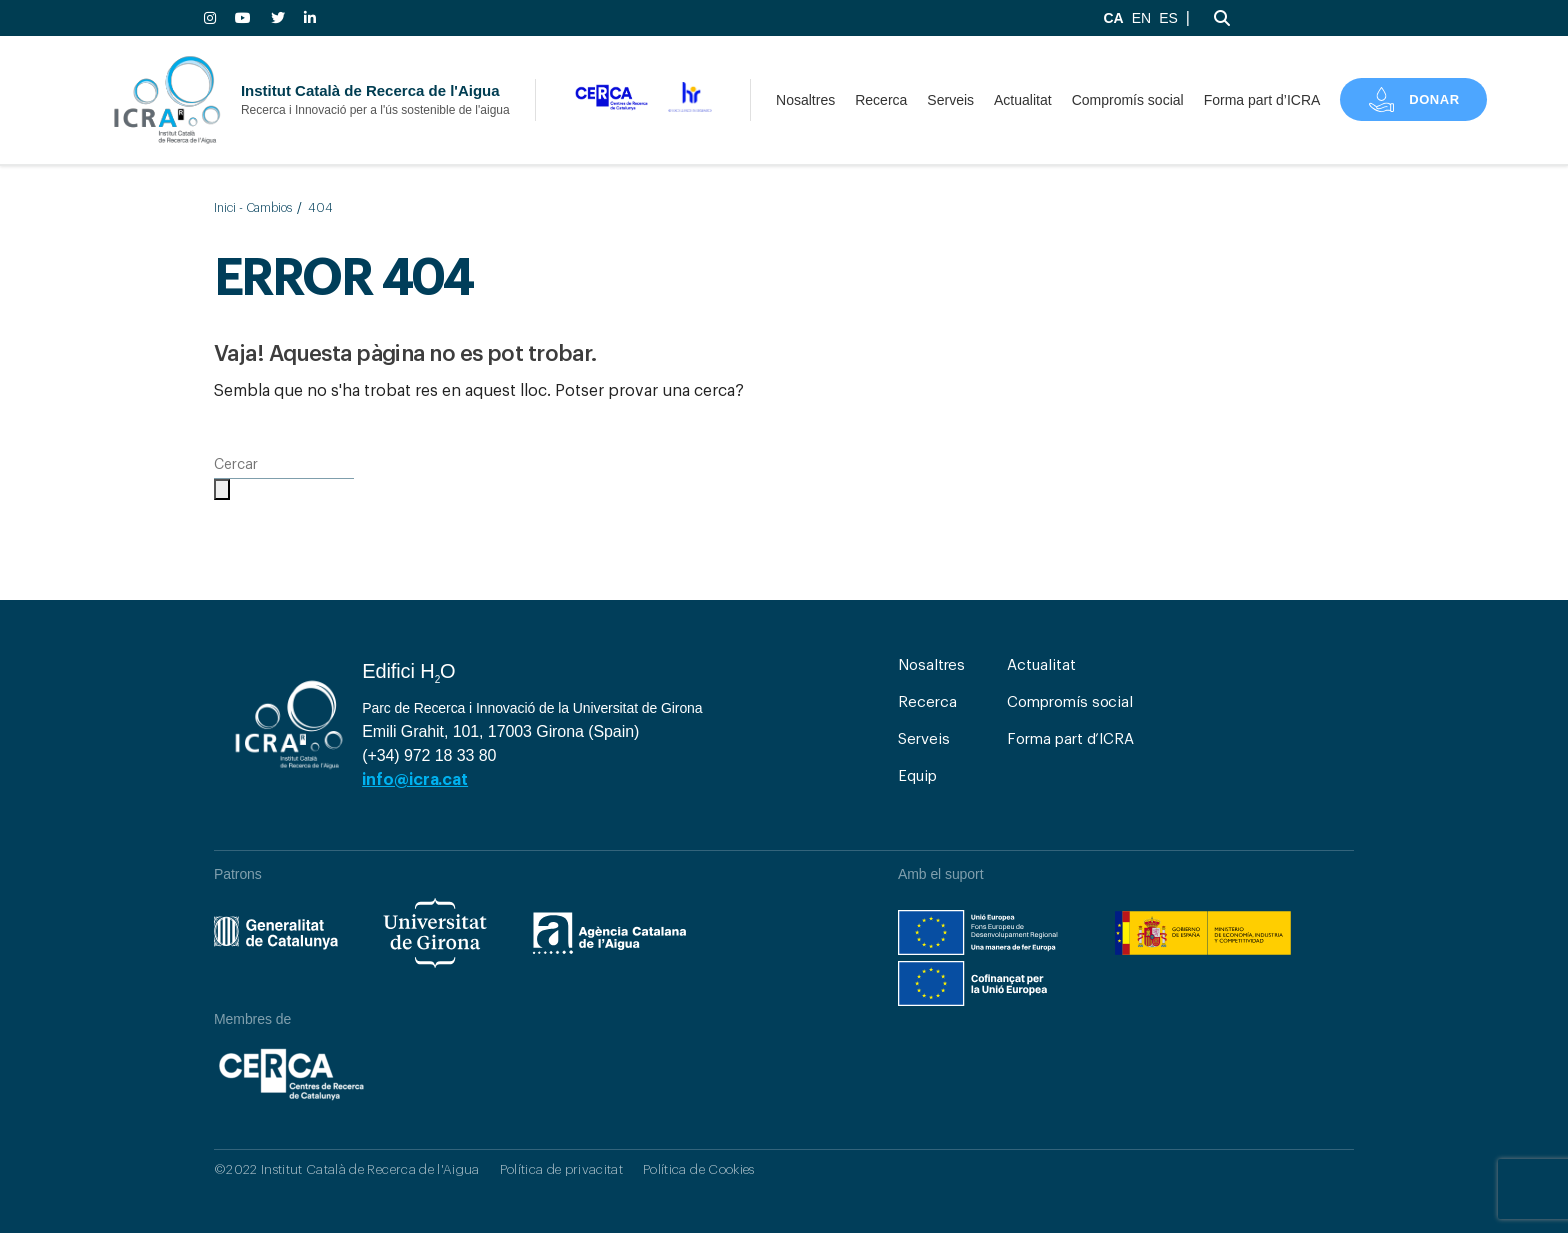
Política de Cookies (698, 1169)
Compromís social (1128, 100)
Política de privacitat (561, 1169)
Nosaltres (805, 100)
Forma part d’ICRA (1262, 100)
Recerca (881, 100)
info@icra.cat (415, 780)
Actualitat (1023, 100)
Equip (917, 776)
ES (1168, 18)
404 (320, 208)
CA (1113, 18)
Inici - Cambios (253, 208)
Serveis (950, 100)
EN (1141, 18)
